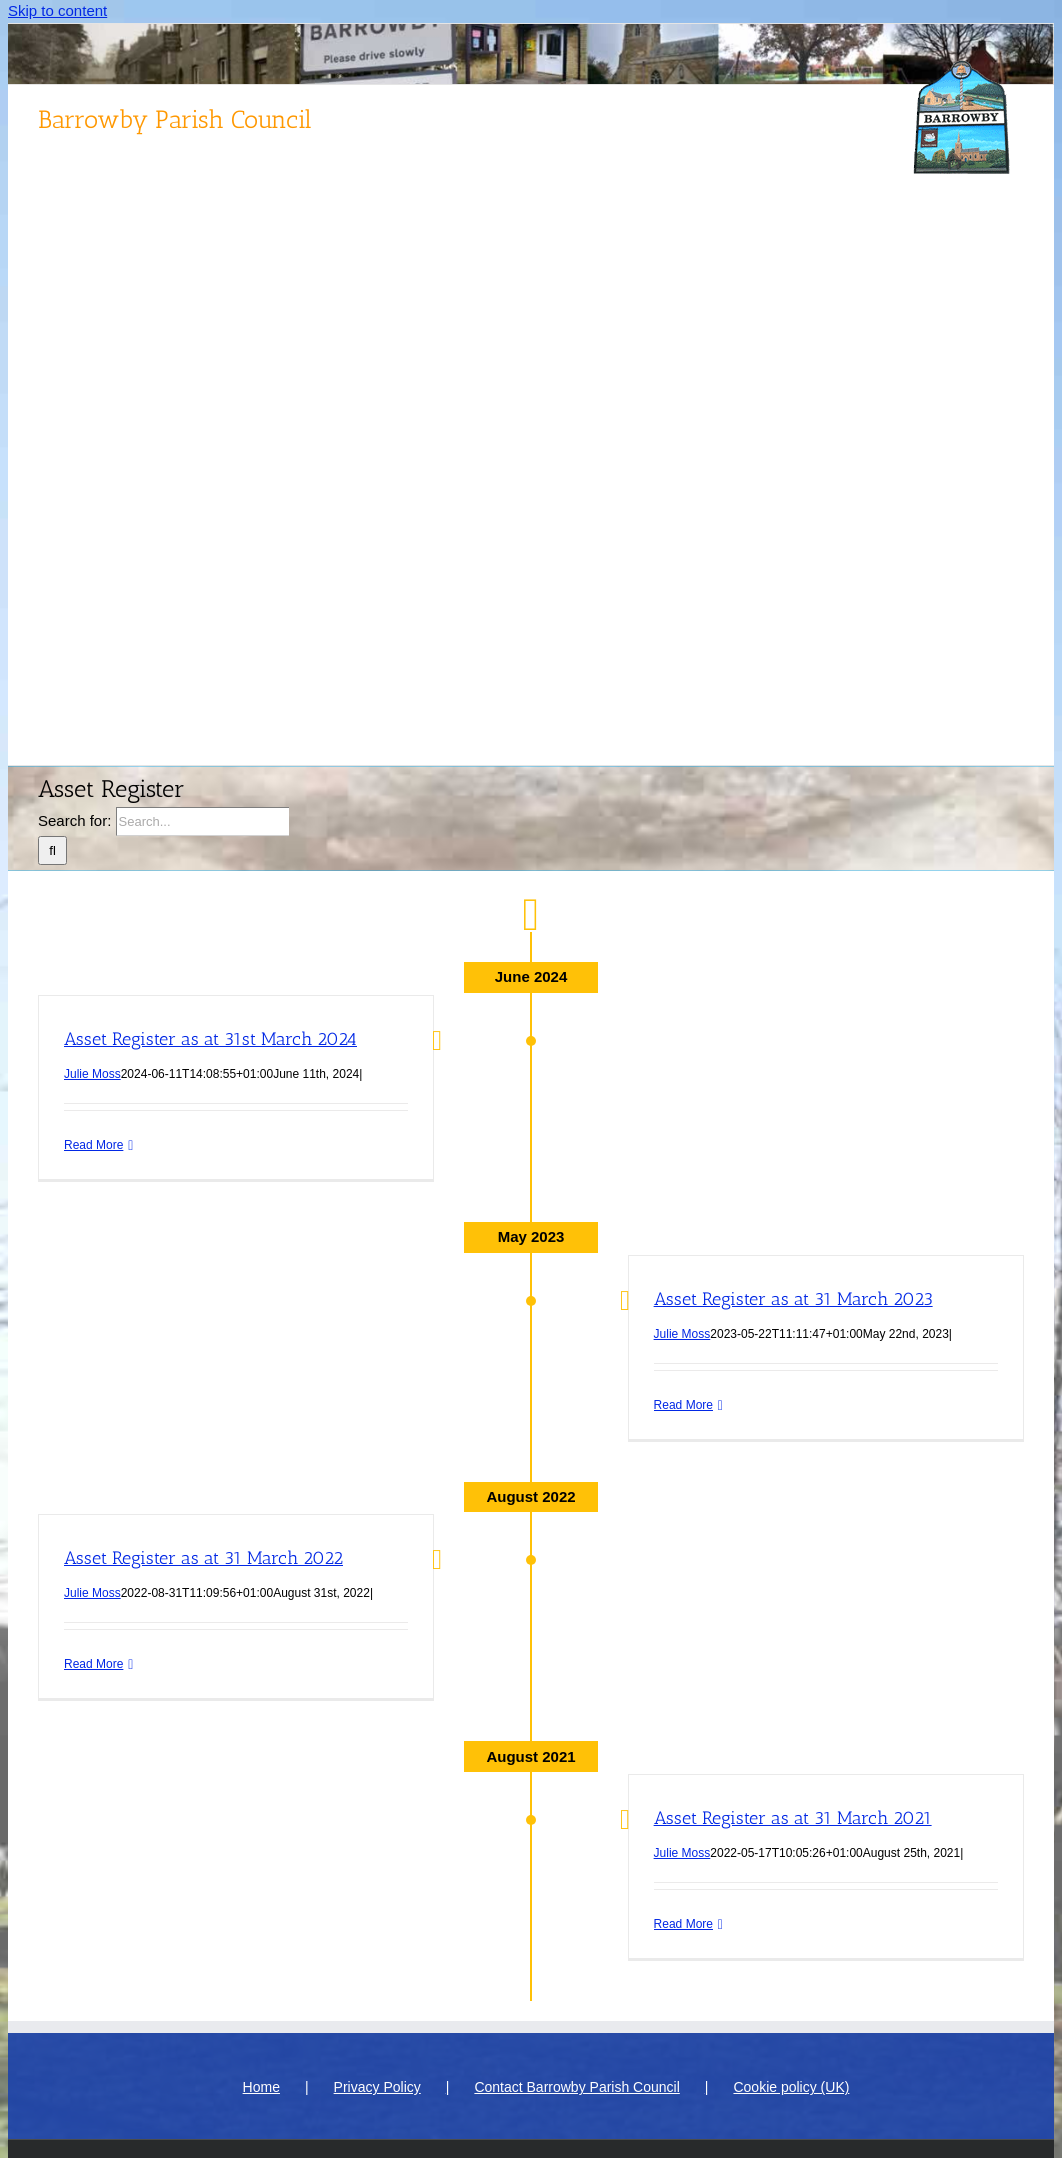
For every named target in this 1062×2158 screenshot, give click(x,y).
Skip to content (57, 10)
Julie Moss (92, 1074)
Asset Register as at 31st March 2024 (210, 1039)
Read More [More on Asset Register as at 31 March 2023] (683, 1405)
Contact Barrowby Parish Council (576, 2087)
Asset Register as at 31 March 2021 (793, 1818)
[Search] (52, 850)
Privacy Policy (377, 2087)
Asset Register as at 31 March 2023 (793, 1299)
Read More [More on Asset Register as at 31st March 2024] (93, 1145)
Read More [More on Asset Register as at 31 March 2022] (93, 1664)
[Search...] (202, 821)
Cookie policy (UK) (791, 2087)
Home (261, 2087)
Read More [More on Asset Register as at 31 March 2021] (683, 1924)
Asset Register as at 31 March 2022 (203, 1558)
